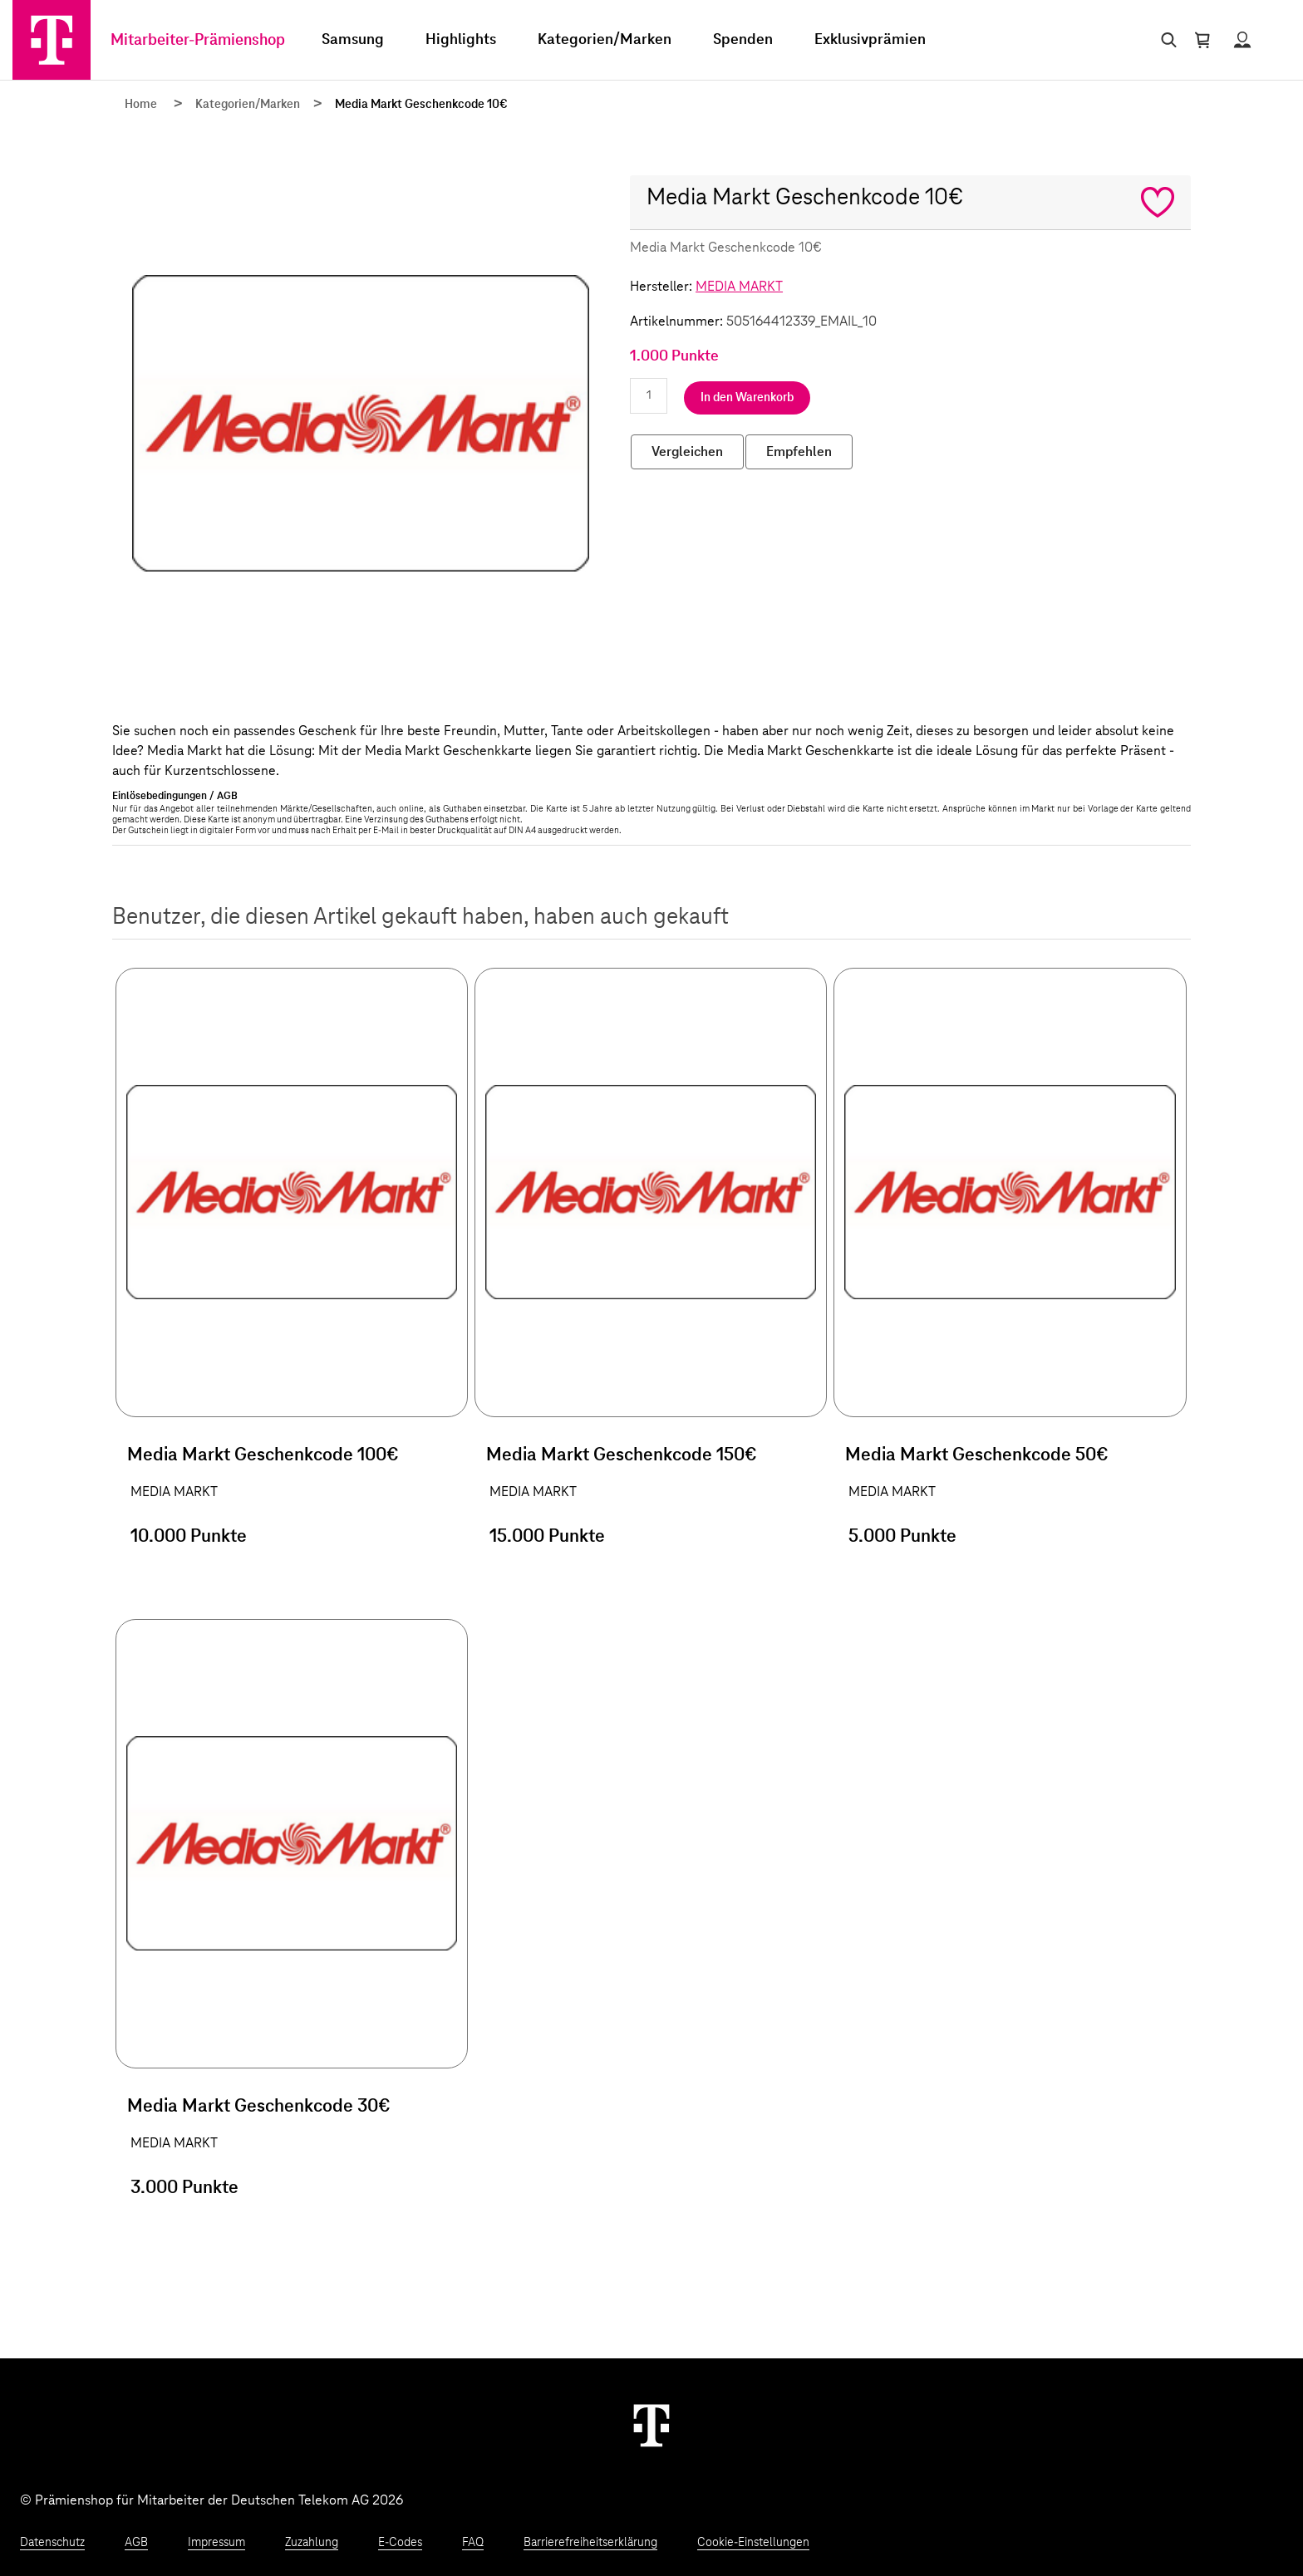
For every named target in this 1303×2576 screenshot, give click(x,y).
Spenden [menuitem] (743, 40)
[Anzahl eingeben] (648, 396)
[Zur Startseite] (51, 39)
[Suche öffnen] (1165, 40)
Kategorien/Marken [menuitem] (604, 40)
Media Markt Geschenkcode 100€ (263, 1455)
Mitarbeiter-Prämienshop (198, 40)
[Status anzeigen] (1242, 40)
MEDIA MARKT (739, 286)
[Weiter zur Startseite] (651, 2424)
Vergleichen (687, 451)
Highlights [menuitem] (460, 40)
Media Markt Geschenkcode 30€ (259, 2107)
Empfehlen (799, 451)
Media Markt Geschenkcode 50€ (977, 1455)
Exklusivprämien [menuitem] (870, 40)
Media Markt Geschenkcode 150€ (621, 1455)
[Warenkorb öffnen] (1202, 40)
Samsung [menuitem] (353, 40)
